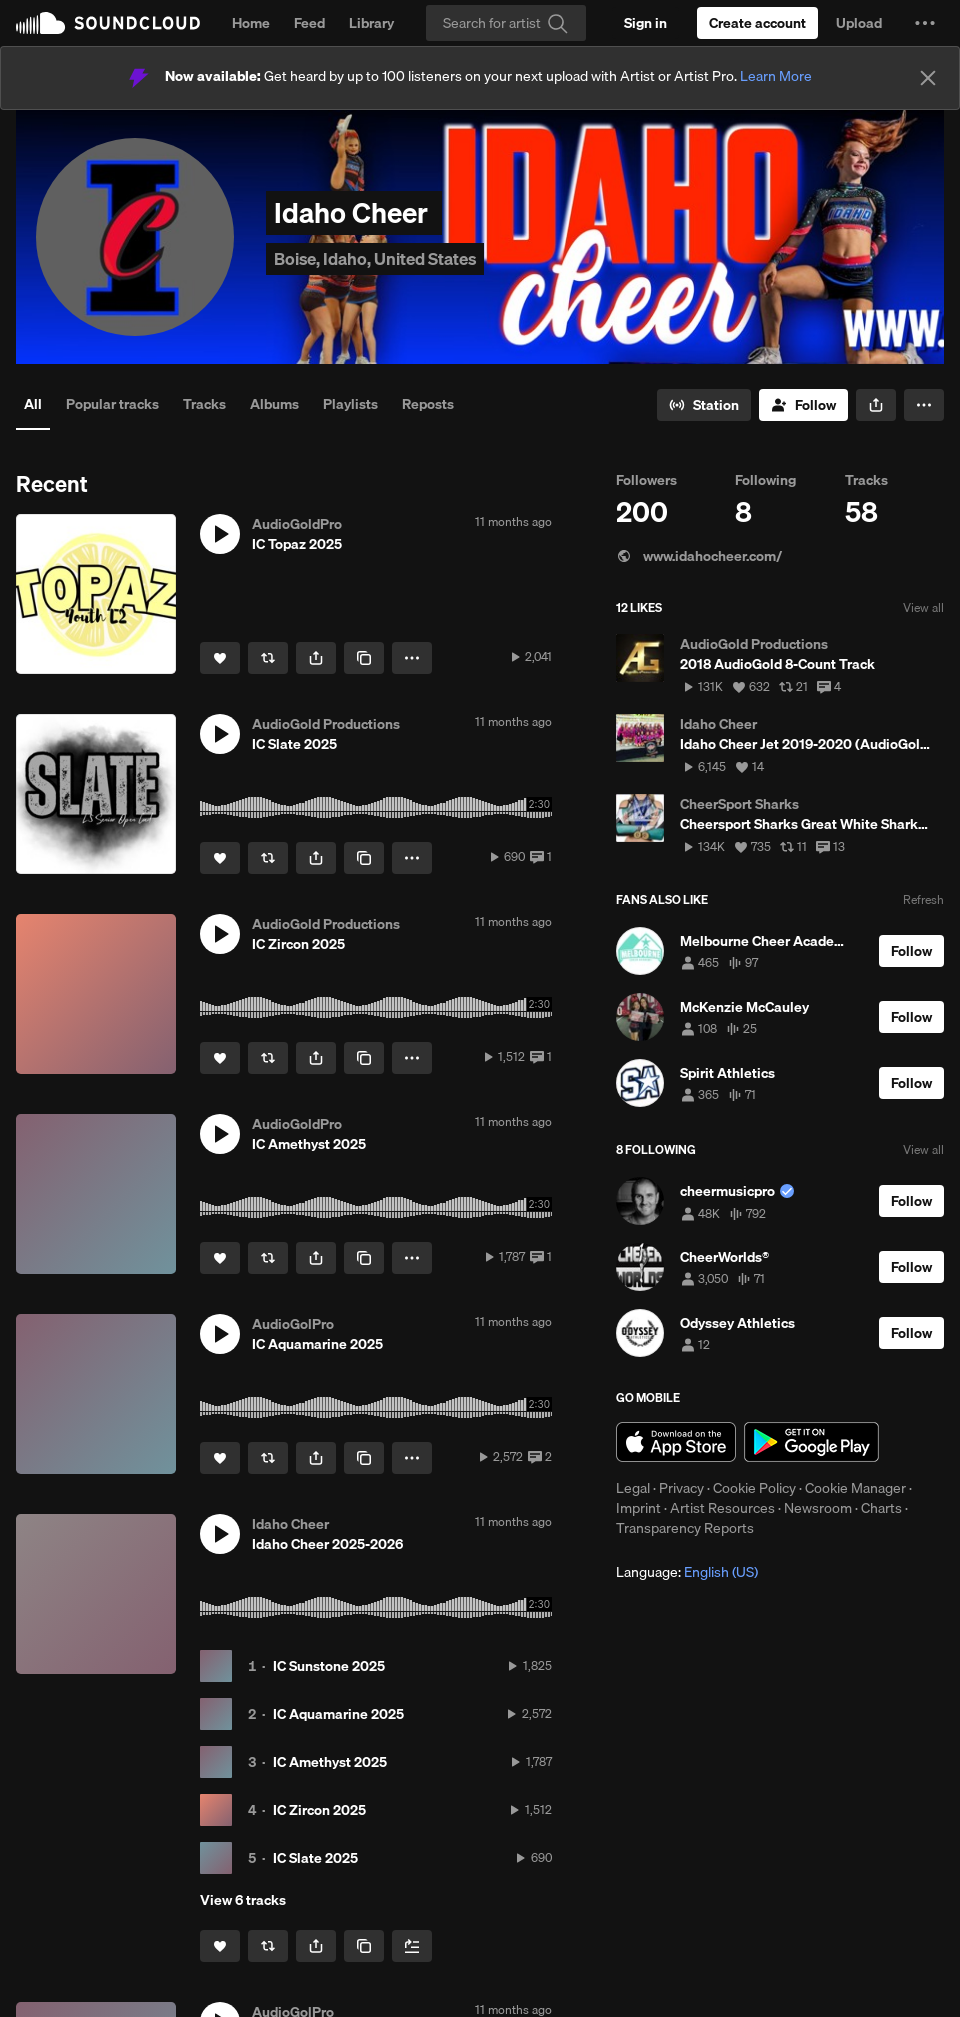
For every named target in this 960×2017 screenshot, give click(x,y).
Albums (274, 404)
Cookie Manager (855, 1488)
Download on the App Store (676, 1442)
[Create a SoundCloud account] (757, 23)
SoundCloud (108, 23)
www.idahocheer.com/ (699, 556)
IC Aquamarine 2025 (338, 1714)
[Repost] (268, 658)
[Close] (928, 78)
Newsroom (818, 1508)
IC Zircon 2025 (319, 1810)
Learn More (776, 76)
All (33, 404)
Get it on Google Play (811, 1442)
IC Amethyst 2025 (330, 1762)
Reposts (428, 404)
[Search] (506, 23)
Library (371, 23)
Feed (309, 23)
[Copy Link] (364, 658)
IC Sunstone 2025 (329, 1666)
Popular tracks (112, 404)
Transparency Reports (685, 1528)
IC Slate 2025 (315, 1858)
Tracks (204, 404)
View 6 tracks (243, 1900)
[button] (925, 23)
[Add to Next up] (412, 1946)
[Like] (220, 658)
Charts (881, 1508)
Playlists (350, 404)
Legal (633, 1488)
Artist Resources (722, 1508)
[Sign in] (645, 23)
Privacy (681, 1488)
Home (251, 23)
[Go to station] (704, 405)
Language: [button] (687, 1572)
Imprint (638, 1508)
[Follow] (803, 405)
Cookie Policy (754, 1488)
